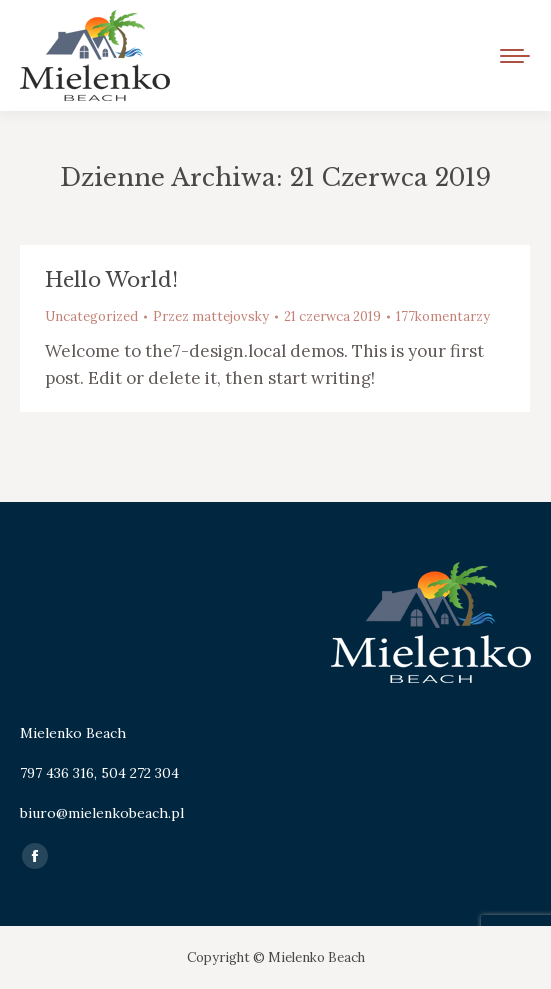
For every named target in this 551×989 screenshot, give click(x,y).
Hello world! (111, 280)
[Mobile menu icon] (515, 56)
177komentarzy (443, 316)
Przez (211, 316)
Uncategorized (91, 316)
